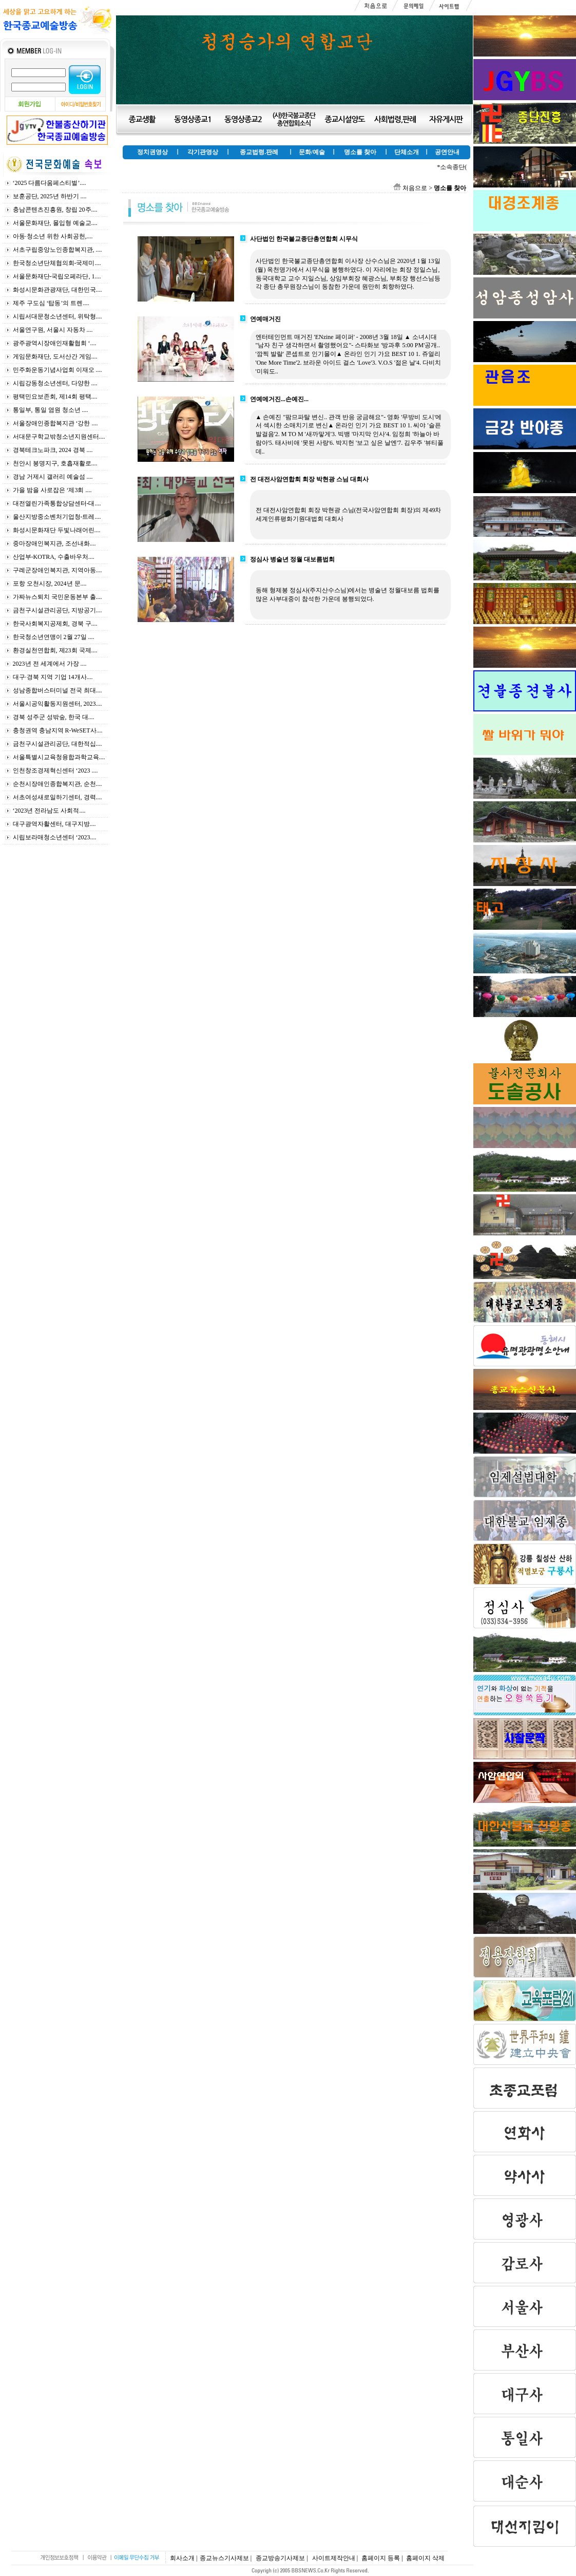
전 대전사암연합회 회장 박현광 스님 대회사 (309, 479)
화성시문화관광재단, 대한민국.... (57, 289)
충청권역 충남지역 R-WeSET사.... (58, 730)
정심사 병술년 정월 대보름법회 (292, 559)
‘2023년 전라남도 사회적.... (49, 810)
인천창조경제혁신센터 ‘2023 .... (55, 770)
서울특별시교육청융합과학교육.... (59, 757)
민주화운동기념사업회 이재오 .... (57, 369)
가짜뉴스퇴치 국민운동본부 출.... (57, 596)
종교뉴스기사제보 (224, 2558)
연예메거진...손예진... (279, 399)
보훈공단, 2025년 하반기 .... (50, 196)
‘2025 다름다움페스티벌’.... (49, 182)
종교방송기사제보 (280, 2558)
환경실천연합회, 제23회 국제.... (55, 650)
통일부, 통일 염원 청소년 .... (50, 409)
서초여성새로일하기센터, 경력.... (57, 797)
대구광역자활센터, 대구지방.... (54, 824)
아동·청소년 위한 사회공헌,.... (53, 236)
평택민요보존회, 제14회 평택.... (55, 396)
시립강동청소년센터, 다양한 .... (55, 383)
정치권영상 (152, 152)
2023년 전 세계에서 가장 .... (50, 663)
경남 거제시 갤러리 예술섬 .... (53, 476)
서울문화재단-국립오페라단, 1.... (57, 276)
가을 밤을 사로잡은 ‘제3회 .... (52, 490)
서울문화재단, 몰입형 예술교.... (55, 223)
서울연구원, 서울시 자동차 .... (53, 329)
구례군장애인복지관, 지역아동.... (57, 570)
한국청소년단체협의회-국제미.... (57, 263)
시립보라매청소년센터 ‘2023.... (55, 837)
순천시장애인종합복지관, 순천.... (57, 783)
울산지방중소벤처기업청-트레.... (57, 516)
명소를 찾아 (360, 152)
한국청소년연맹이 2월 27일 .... (53, 637)
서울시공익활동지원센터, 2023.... (57, 703)
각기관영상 (202, 152)
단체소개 (406, 152)
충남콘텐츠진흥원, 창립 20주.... (55, 209)
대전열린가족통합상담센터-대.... (57, 503)
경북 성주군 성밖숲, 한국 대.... (53, 717)
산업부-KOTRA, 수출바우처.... (53, 556)
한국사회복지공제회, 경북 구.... (55, 623)
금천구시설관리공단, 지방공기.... (57, 610)
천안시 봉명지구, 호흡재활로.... (55, 463)
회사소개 (182, 2558)
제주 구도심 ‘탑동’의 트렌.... (51, 303)
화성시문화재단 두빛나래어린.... (57, 530)
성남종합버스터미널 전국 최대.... (57, 690)
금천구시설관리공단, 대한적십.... (57, 743)
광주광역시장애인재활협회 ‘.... (55, 343)
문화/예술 (312, 152)
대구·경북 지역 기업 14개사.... (53, 677)
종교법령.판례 (259, 152)
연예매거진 (265, 319)
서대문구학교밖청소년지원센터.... (59, 436)
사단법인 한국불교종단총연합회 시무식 (304, 238)
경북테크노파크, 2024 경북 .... (53, 450)
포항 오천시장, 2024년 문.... (50, 583)
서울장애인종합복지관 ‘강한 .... (55, 423)
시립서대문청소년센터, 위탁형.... (57, 316)
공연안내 (447, 152)
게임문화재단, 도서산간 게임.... (55, 356)
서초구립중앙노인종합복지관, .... (57, 249)
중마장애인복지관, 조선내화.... (54, 543)
